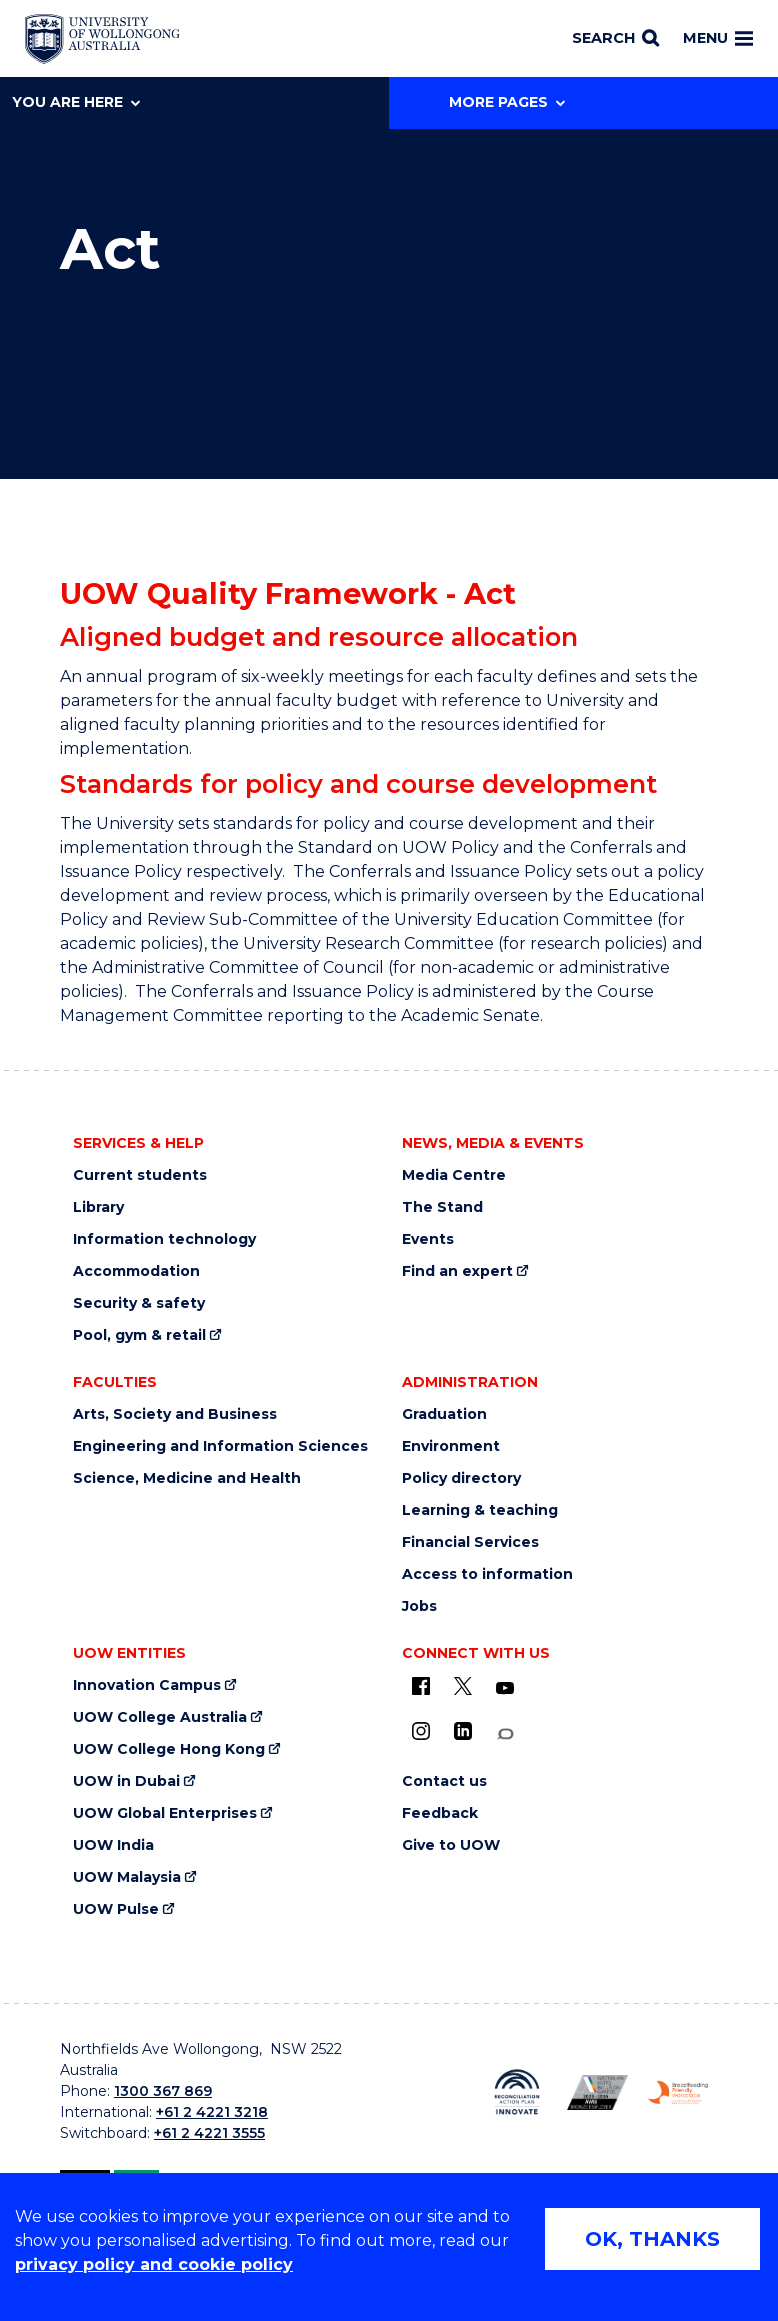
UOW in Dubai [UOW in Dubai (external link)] (126, 1781)
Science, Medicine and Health (187, 1478)
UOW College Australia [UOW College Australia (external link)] (160, 1717)
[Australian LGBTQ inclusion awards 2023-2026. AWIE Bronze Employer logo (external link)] (597, 2092)
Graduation (444, 1414)
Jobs (419, 1606)
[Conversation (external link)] (505, 1734)
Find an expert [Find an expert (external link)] (457, 1271)
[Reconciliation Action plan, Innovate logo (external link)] (517, 2092)
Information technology (164, 1239)
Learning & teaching (480, 1510)
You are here (76, 102)
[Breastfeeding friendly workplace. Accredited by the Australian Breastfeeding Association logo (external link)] (678, 2093)
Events (428, 1239)
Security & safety (139, 1303)
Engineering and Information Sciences (220, 1446)
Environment (451, 1446)
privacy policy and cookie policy (154, 2264)
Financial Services (470, 1542)
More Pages (507, 102)
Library (98, 1207)
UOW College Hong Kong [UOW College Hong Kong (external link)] (169, 1749)
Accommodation (136, 1271)
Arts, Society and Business (175, 1414)
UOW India (113, 1845)
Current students (140, 1175)
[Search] (615, 39)
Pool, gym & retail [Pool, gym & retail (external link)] (139, 1335)
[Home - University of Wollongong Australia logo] (102, 39)
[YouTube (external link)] (505, 1689)
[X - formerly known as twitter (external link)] (463, 1686)
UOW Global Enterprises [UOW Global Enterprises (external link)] (165, 1813)
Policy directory (461, 1478)
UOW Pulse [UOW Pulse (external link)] (116, 1909)
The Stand (442, 1207)
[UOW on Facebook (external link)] (421, 1686)
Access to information (487, 1574)
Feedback (440, 1813)
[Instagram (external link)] (421, 1731)
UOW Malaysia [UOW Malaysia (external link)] (127, 1877)
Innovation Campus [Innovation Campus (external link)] (147, 1685)
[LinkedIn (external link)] (463, 1731)
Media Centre (454, 1175)
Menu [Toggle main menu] (718, 38)
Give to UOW (451, 1845)
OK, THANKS (652, 2239)
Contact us (444, 1781)
